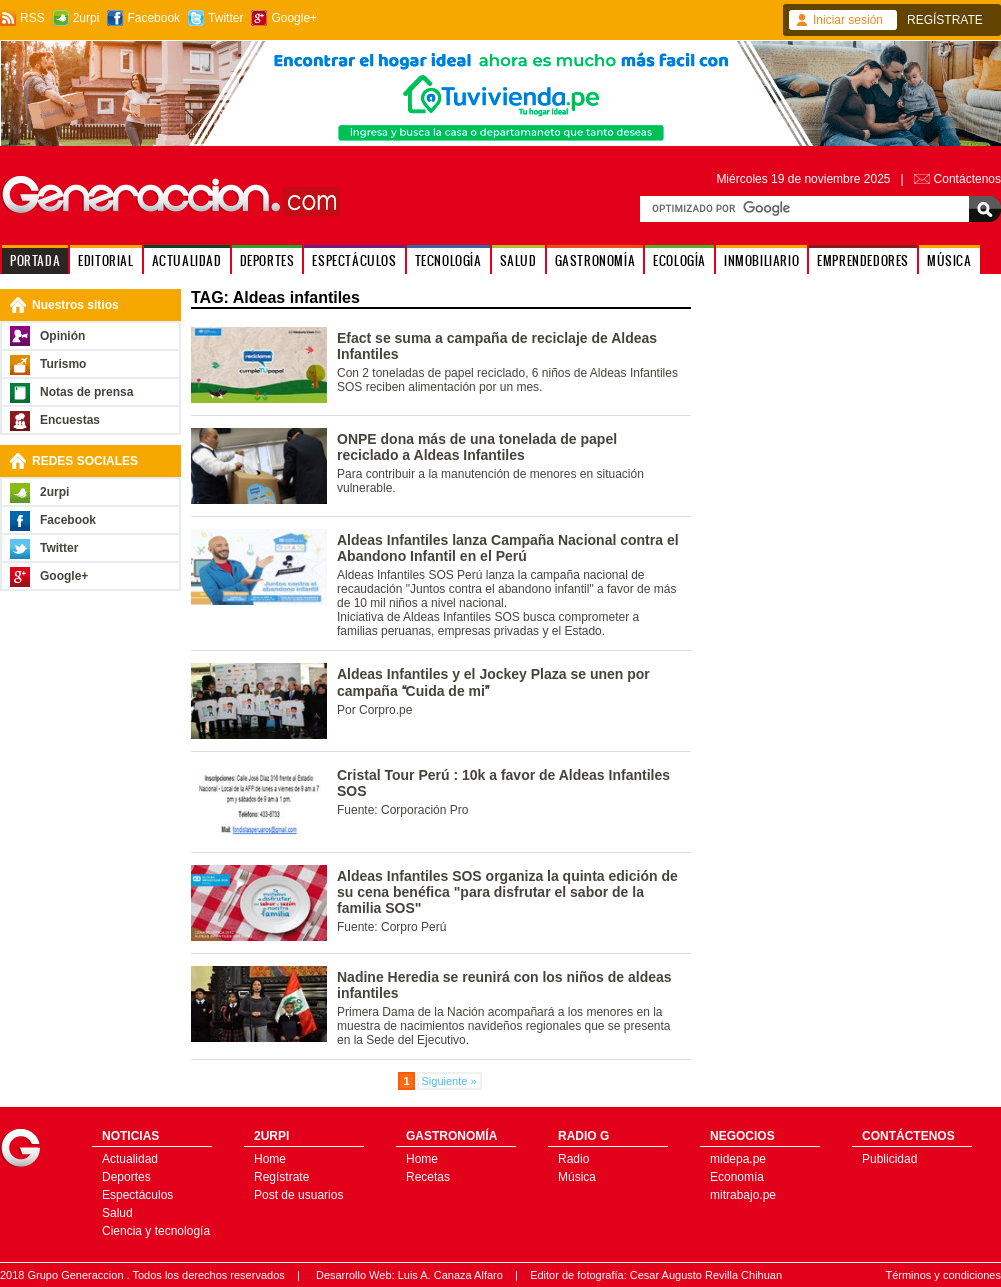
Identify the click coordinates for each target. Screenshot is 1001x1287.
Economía (737, 1177)
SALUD (518, 260)
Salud (117, 1213)
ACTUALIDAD (187, 260)
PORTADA (35, 260)
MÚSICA (949, 260)
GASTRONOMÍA (595, 260)
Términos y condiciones (943, 1275)
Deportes (126, 1177)
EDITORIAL (105, 260)
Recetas (428, 1177)
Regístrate (281, 1177)
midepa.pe (738, 1159)
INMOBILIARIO (761, 260)
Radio (573, 1159)
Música (577, 1177)
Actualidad (130, 1159)
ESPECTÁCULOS (354, 260)
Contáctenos (967, 179)
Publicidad (889, 1159)
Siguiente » (449, 1081)
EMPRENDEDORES (863, 260)
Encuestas (70, 420)
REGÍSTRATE (945, 20)
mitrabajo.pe (743, 1195)
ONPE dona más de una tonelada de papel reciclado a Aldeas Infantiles (477, 447)
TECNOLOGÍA (448, 260)
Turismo (63, 364)
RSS (32, 18)
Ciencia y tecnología (156, 1231)
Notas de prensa (86, 392)
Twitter (225, 18)
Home (270, 1159)
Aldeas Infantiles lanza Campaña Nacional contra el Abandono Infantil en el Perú (508, 548)
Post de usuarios (298, 1195)
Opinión (62, 336)
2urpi (86, 18)
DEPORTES (267, 260)
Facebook (153, 18)
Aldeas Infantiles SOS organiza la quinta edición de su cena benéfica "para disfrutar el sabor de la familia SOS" (507, 892)
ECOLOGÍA (679, 260)
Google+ (294, 18)
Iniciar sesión (848, 20)
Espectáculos (137, 1195)
